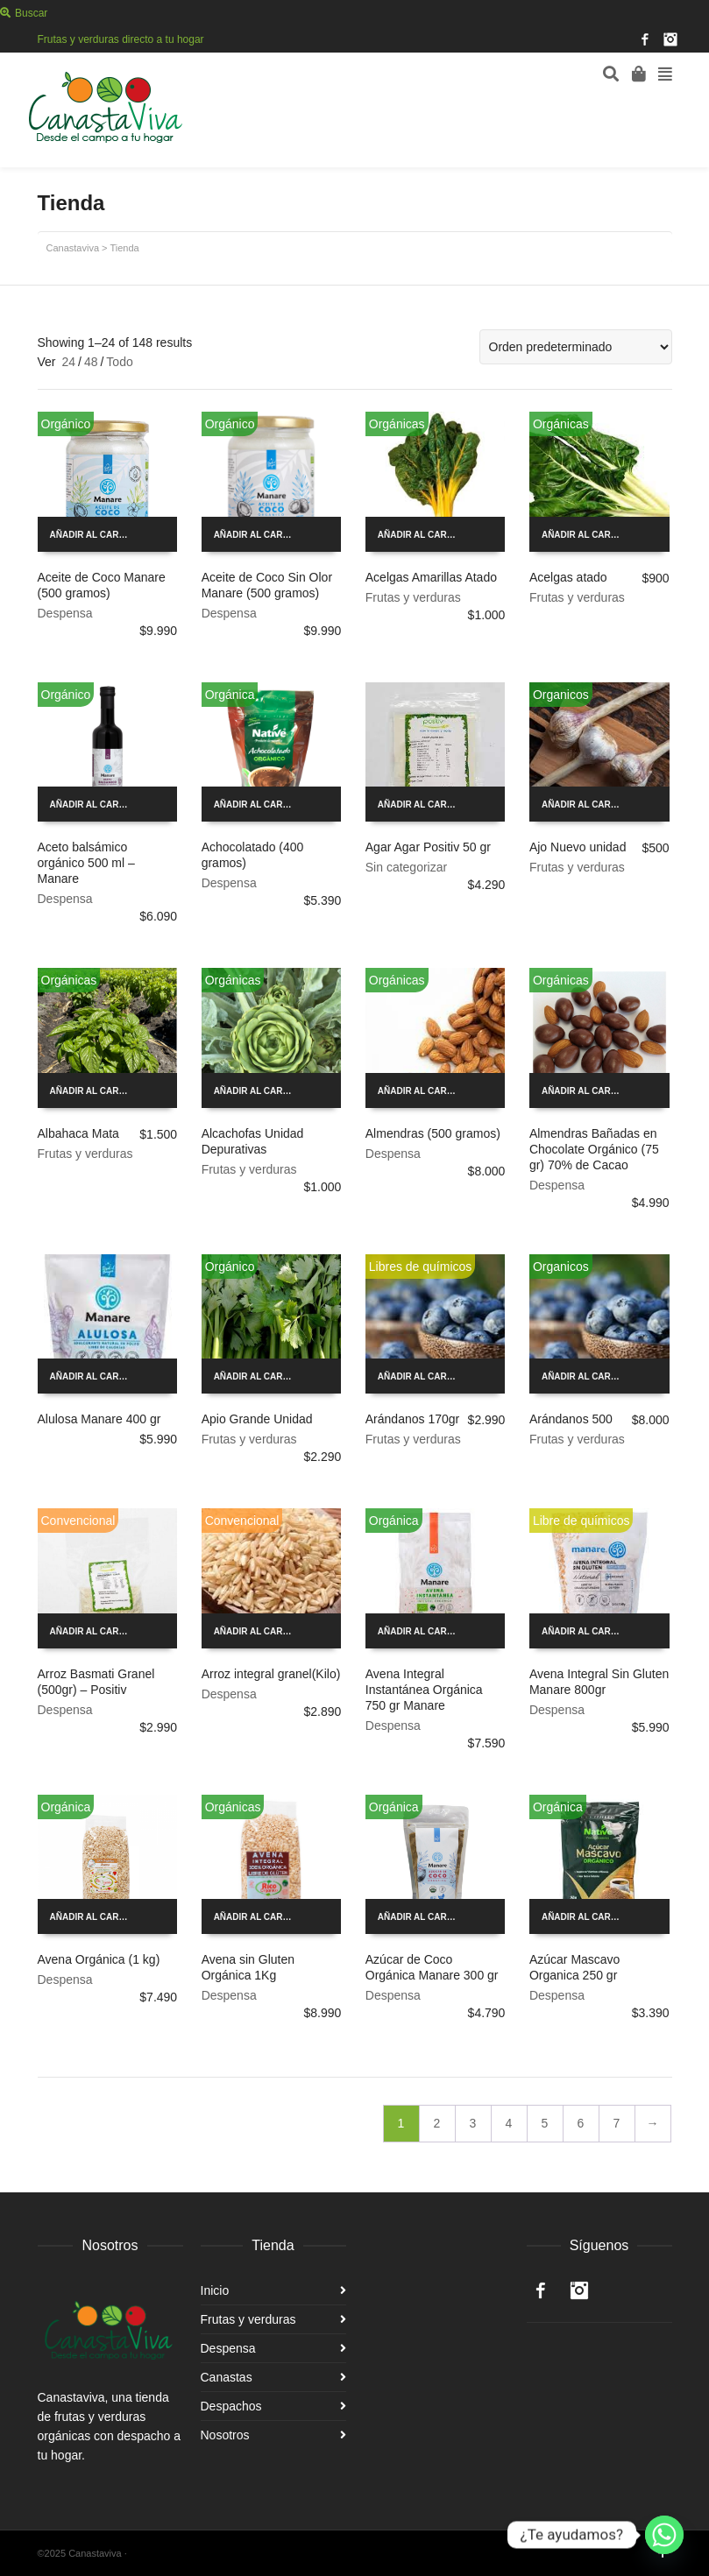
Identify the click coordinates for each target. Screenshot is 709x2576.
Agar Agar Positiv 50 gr (428, 847)
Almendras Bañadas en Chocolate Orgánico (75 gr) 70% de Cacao (594, 1149)
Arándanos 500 (571, 1419)
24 (68, 362)
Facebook (645, 39)
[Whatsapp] (664, 2535)
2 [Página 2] (437, 2123)
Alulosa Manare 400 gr (99, 1419)
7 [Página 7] (616, 2123)
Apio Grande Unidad (257, 1419)
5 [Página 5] (545, 2123)
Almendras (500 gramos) (432, 1133)
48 (91, 362)
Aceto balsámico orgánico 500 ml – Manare (86, 863)
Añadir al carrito (95, 535)
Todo (119, 362)
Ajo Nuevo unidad (578, 847)
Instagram (670, 39)
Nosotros (225, 2435)
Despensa (65, 613)
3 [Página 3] (473, 2123)
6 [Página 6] (581, 2123)
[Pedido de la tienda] (575, 346)
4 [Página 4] (509, 2123)
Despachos (231, 2406)
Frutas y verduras (413, 597)
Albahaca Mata (78, 1133)
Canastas (226, 2377)
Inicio (215, 2290)
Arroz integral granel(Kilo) (271, 1674)
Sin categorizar (406, 867)
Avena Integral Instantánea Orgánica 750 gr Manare (424, 1689)
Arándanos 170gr (412, 1419)
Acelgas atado (568, 577)
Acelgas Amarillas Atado (431, 577)
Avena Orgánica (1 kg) (99, 1959)
